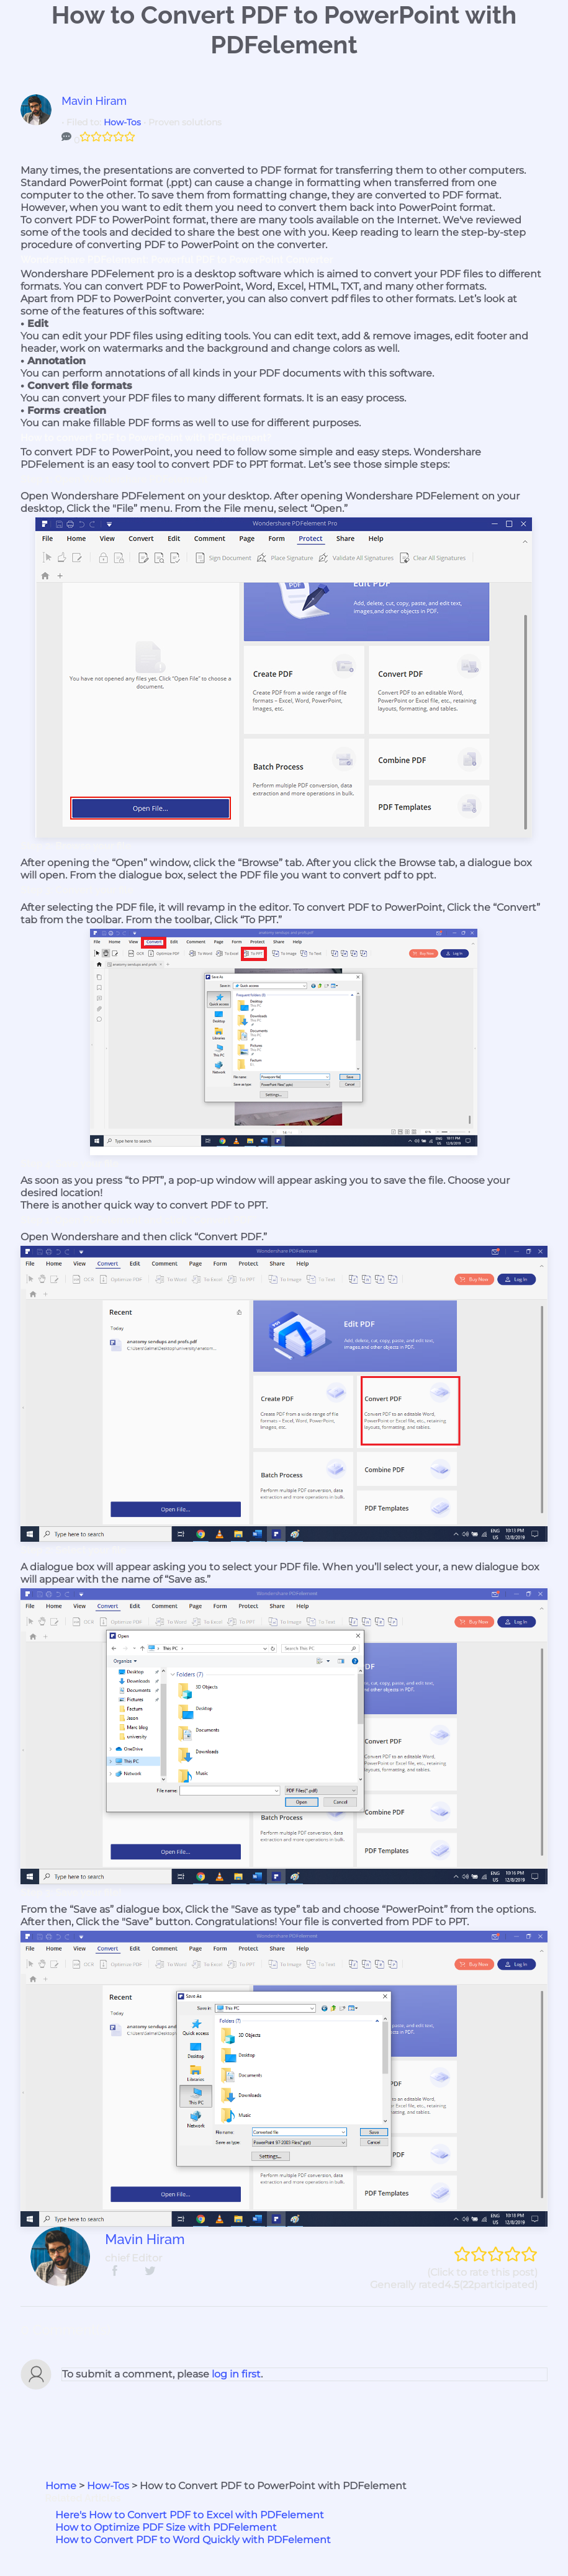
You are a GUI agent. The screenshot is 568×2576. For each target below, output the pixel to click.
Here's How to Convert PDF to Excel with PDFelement (189, 2515)
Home (60, 2486)
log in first (235, 2374)
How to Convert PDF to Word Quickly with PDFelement (193, 2540)
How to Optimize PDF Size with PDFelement (166, 2527)
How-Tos (122, 122)
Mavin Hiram (94, 100)
